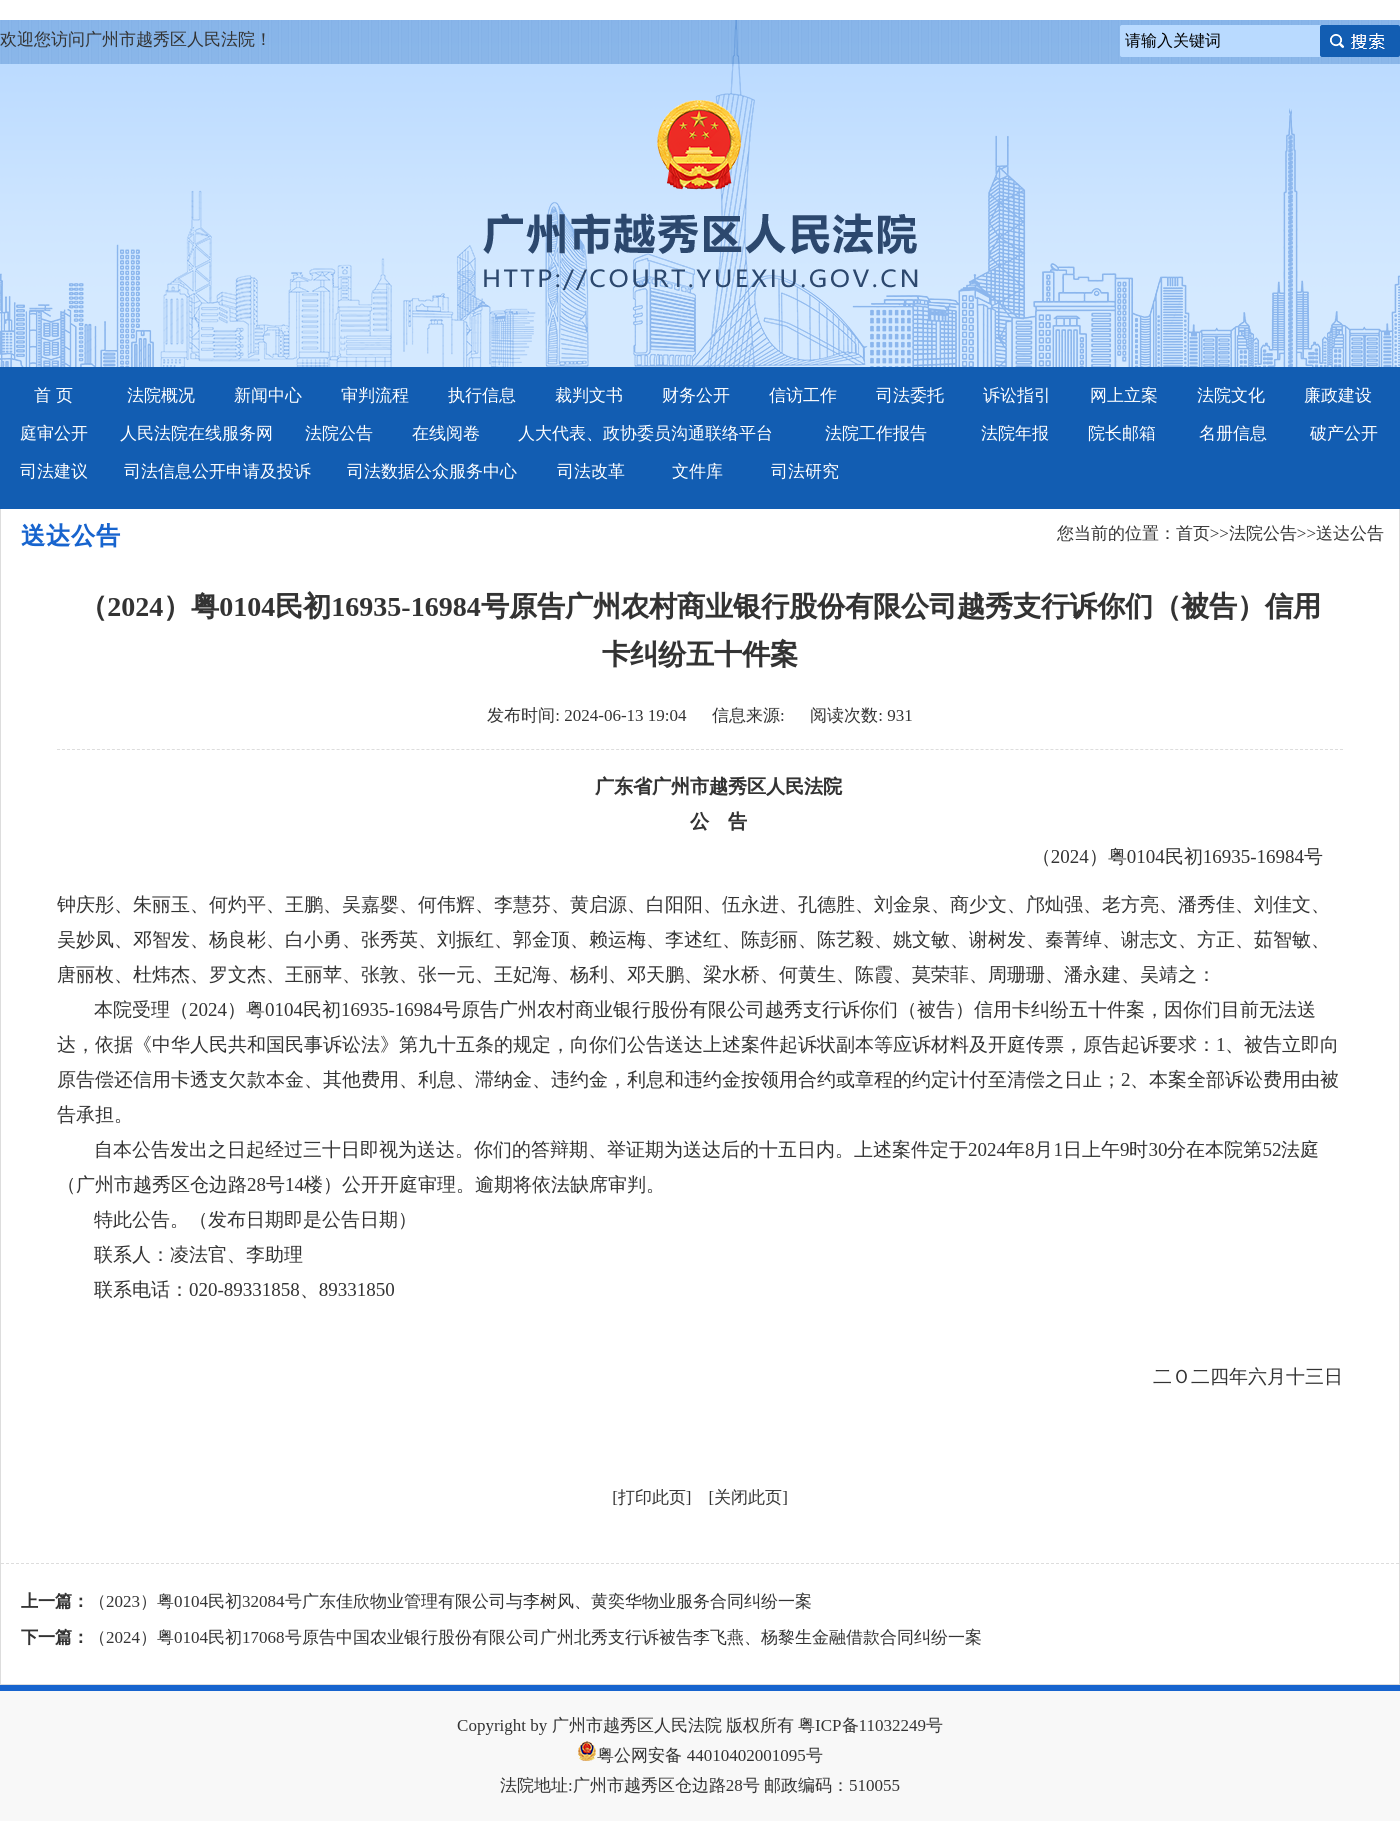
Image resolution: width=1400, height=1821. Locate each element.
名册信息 (1233, 433)
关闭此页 (748, 1497)
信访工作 (803, 395)
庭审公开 (54, 433)
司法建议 (54, 471)
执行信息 (482, 395)
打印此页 (652, 1497)
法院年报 (1015, 433)
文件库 (697, 471)
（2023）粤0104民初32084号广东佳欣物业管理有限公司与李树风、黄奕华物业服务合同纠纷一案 (450, 1601)
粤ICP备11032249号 (870, 1725)
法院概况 (161, 395)
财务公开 (696, 395)
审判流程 (375, 395)
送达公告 (1350, 533)
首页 (1193, 533)
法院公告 (339, 433)
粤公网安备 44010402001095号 (699, 1755)
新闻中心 (268, 395)
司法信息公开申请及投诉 (217, 471)
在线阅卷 (446, 433)
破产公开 (1344, 433)
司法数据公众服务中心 (432, 471)
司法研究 (805, 471)
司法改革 (591, 471)
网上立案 (1124, 395)
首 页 (53, 395)
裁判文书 (589, 395)
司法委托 (910, 395)
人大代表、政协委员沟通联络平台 (645, 433)
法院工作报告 (876, 433)
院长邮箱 (1122, 433)
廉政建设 (1338, 395)
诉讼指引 (1017, 395)
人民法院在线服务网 (196, 433)
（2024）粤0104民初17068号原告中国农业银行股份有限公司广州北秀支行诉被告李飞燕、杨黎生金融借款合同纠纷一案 (535, 1637)
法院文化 (1231, 395)
